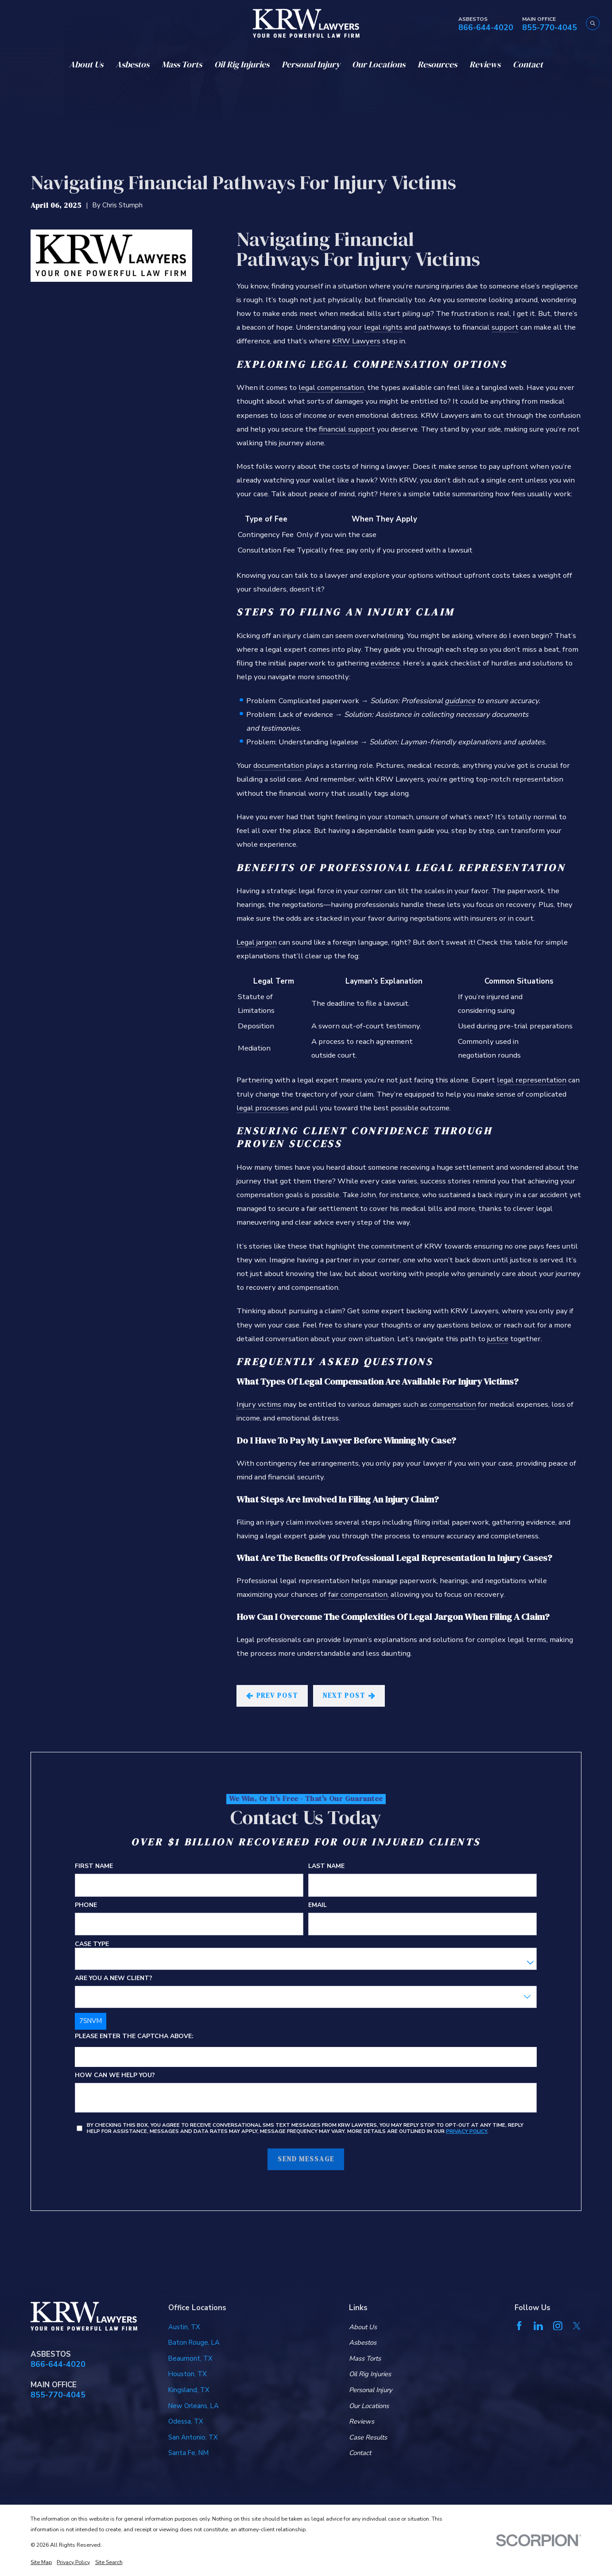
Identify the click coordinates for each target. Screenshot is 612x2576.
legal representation (531, 1080)
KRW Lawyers (356, 341)
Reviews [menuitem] (484, 64)
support (505, 327)
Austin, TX (184, 2327)
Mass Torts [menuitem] (182, 64)
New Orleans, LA (193, 2405)
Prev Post (272, 1695)
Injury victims (258, 1404)
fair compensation (357, 1594)
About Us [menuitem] (86, 64)
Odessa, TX (185, 2421)
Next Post (349, 1695)
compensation (452, 1404)
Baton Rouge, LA (194, 2342)
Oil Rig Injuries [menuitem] (241, 64)
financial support (347, 429)
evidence (385, 663)
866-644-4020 (485, 28)
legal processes (262, 1108)
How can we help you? (115, 2075)
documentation (278, 765)
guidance (460, 701)
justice (497, 1339)
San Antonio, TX (193, 2437)
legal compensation (331, 387)
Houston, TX (187, 2374)
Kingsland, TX (188, 2389)
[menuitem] (41, 2562)
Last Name (327, 1866)
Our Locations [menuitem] (378, 64)
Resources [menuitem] (437, 64)
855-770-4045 (549, 28)
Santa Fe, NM (188, 2452)
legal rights (383, 327)
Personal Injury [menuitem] (311, 64)
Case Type (92, 1944)
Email (318, 1905)
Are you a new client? (113, 1978)
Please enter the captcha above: (134, 2036)
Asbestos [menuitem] (132, 64)
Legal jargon (256, 942)
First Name (94, 1866)
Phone (86, 1905)
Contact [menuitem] (528, 64)
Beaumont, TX (190, 2358)
